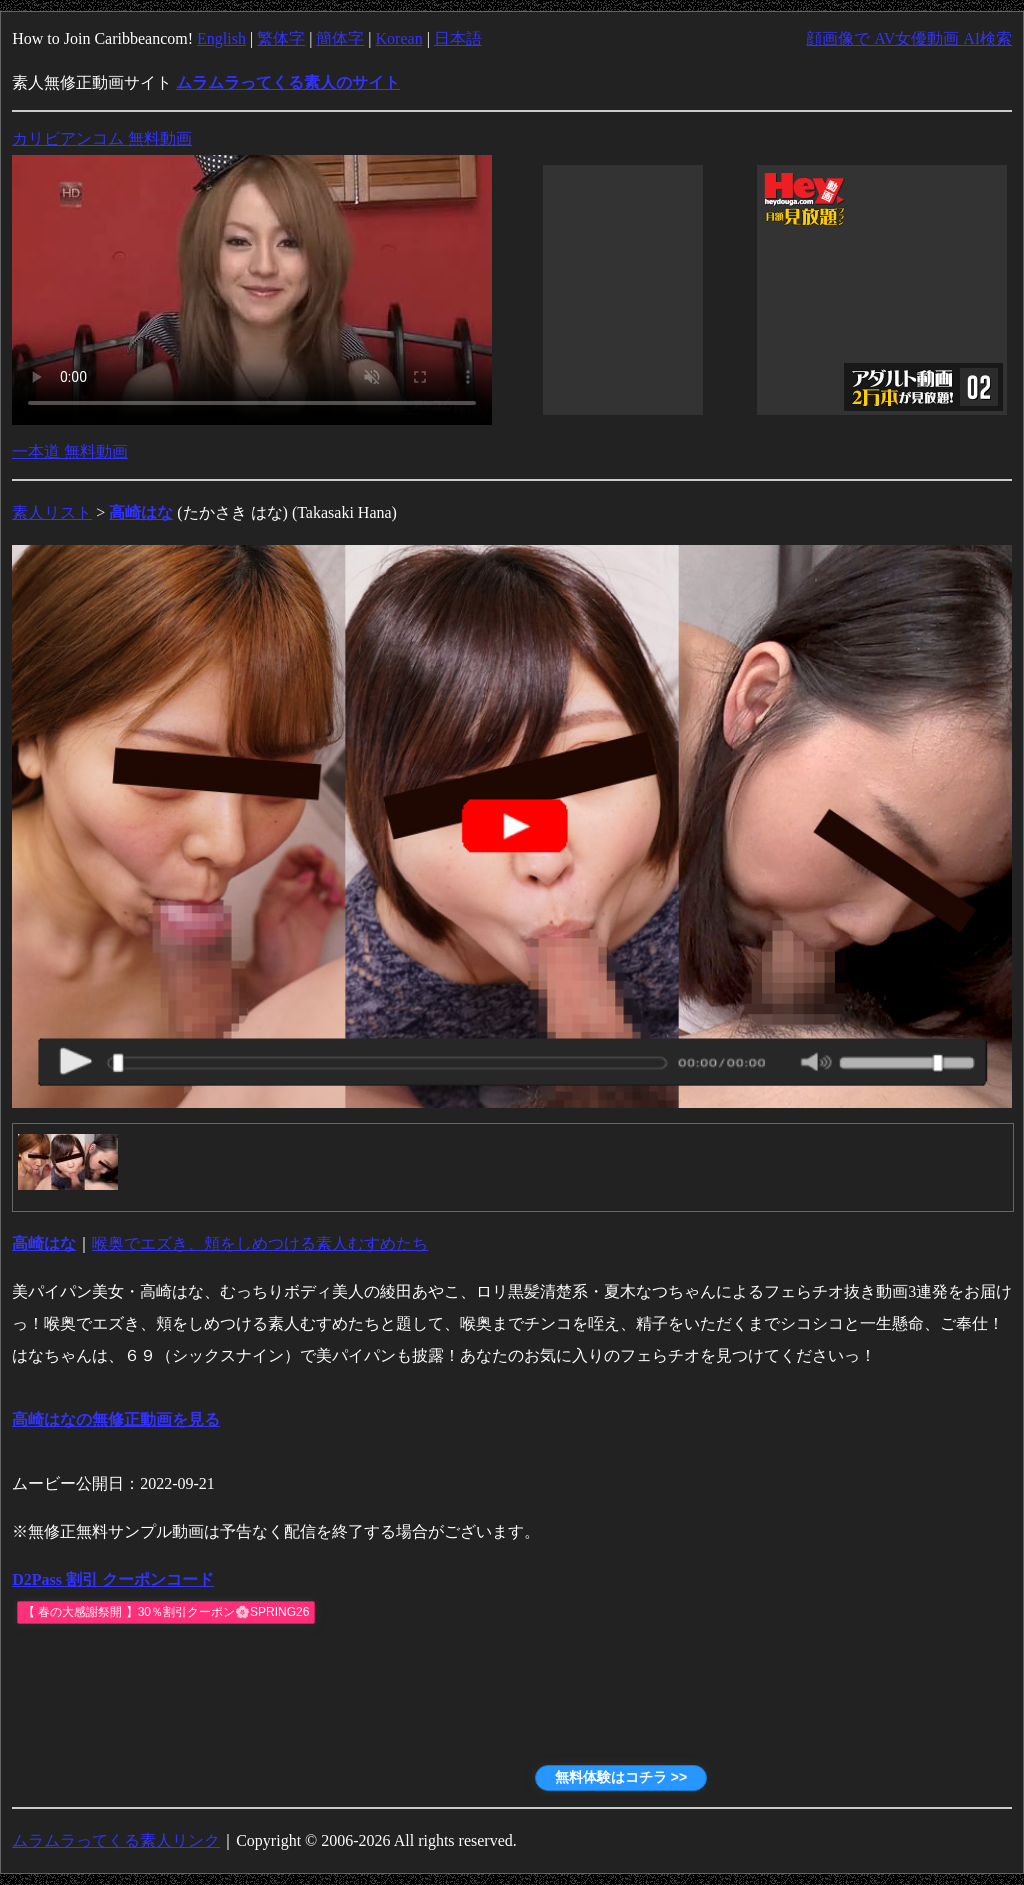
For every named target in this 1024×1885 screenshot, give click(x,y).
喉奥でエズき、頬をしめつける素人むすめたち (260, 1243)
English (221, 38)
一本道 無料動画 (70, 451)
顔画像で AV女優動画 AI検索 (909, 38)
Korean (399, 38)
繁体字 (281, 38)
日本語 (458, 38)
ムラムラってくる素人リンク (116, 1840)
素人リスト (52, 512)
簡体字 (340, 38)
